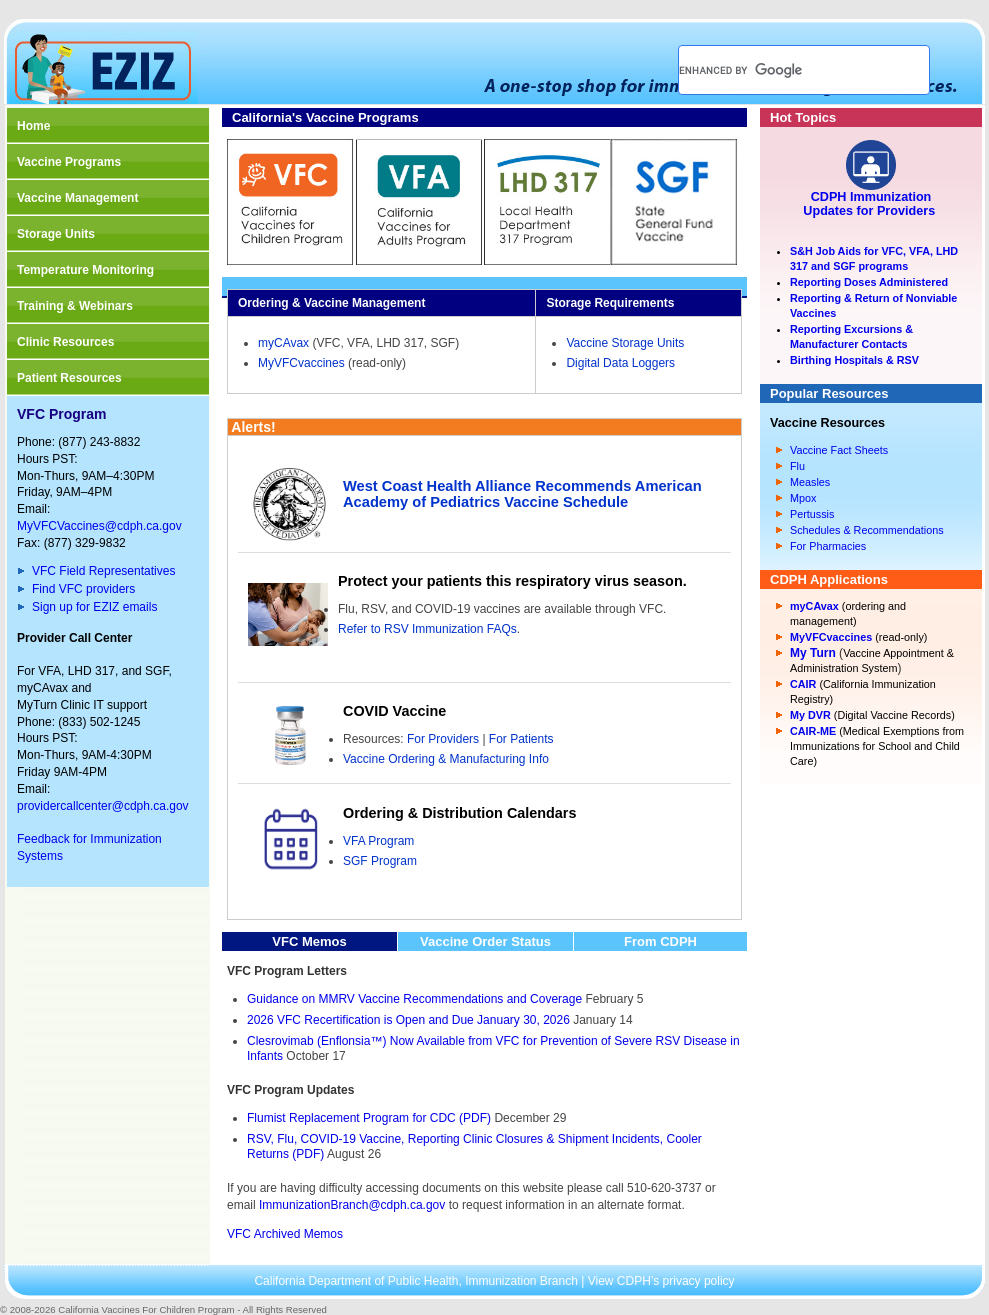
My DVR (810, 715)
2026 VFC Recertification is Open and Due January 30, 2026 (408, 1020)
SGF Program (380, 861)
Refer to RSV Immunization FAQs (427, 629)
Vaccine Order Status (485, 941)
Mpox (803, 498)
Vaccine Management (77, 198)
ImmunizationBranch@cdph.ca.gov (352, 1205)
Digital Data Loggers (620, 363)
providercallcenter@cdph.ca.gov (103, 806)
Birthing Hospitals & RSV (854, 360)
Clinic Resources (65, 342)
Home (33, 126)
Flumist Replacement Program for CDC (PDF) (369, 1118)
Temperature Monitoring (85, 270)
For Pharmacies (828, 546)
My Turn (813, 653)
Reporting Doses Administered (869, 282)
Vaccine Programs (69, 162)
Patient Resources (69, 378)
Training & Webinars (75, 306)
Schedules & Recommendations (867, 530)
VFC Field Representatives (103, 571)
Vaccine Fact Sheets (839, 450)
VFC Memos (309, 941)
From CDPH (660, 941)
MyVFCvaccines (301, 363)
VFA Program (378, 841)
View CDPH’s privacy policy (661, 1281)
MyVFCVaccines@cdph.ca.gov (99, 526)
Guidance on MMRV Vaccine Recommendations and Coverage (414, 999)
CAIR (803, 684)
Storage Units (56, 234)
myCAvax (283, 343)
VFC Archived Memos (285, 1234)
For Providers (443, 739)
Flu (797, 466)
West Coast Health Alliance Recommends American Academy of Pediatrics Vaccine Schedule (522, 494)
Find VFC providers (83, 589)
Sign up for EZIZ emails (94, 607)
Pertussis (812, 514)
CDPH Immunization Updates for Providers (870, 204)
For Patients (521, 739)
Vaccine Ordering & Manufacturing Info (446, 759)
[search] (780, 70)
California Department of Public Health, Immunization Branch (417, 1281)
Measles (810, 482)
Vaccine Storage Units (625, 343)
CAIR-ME (813, 731)
